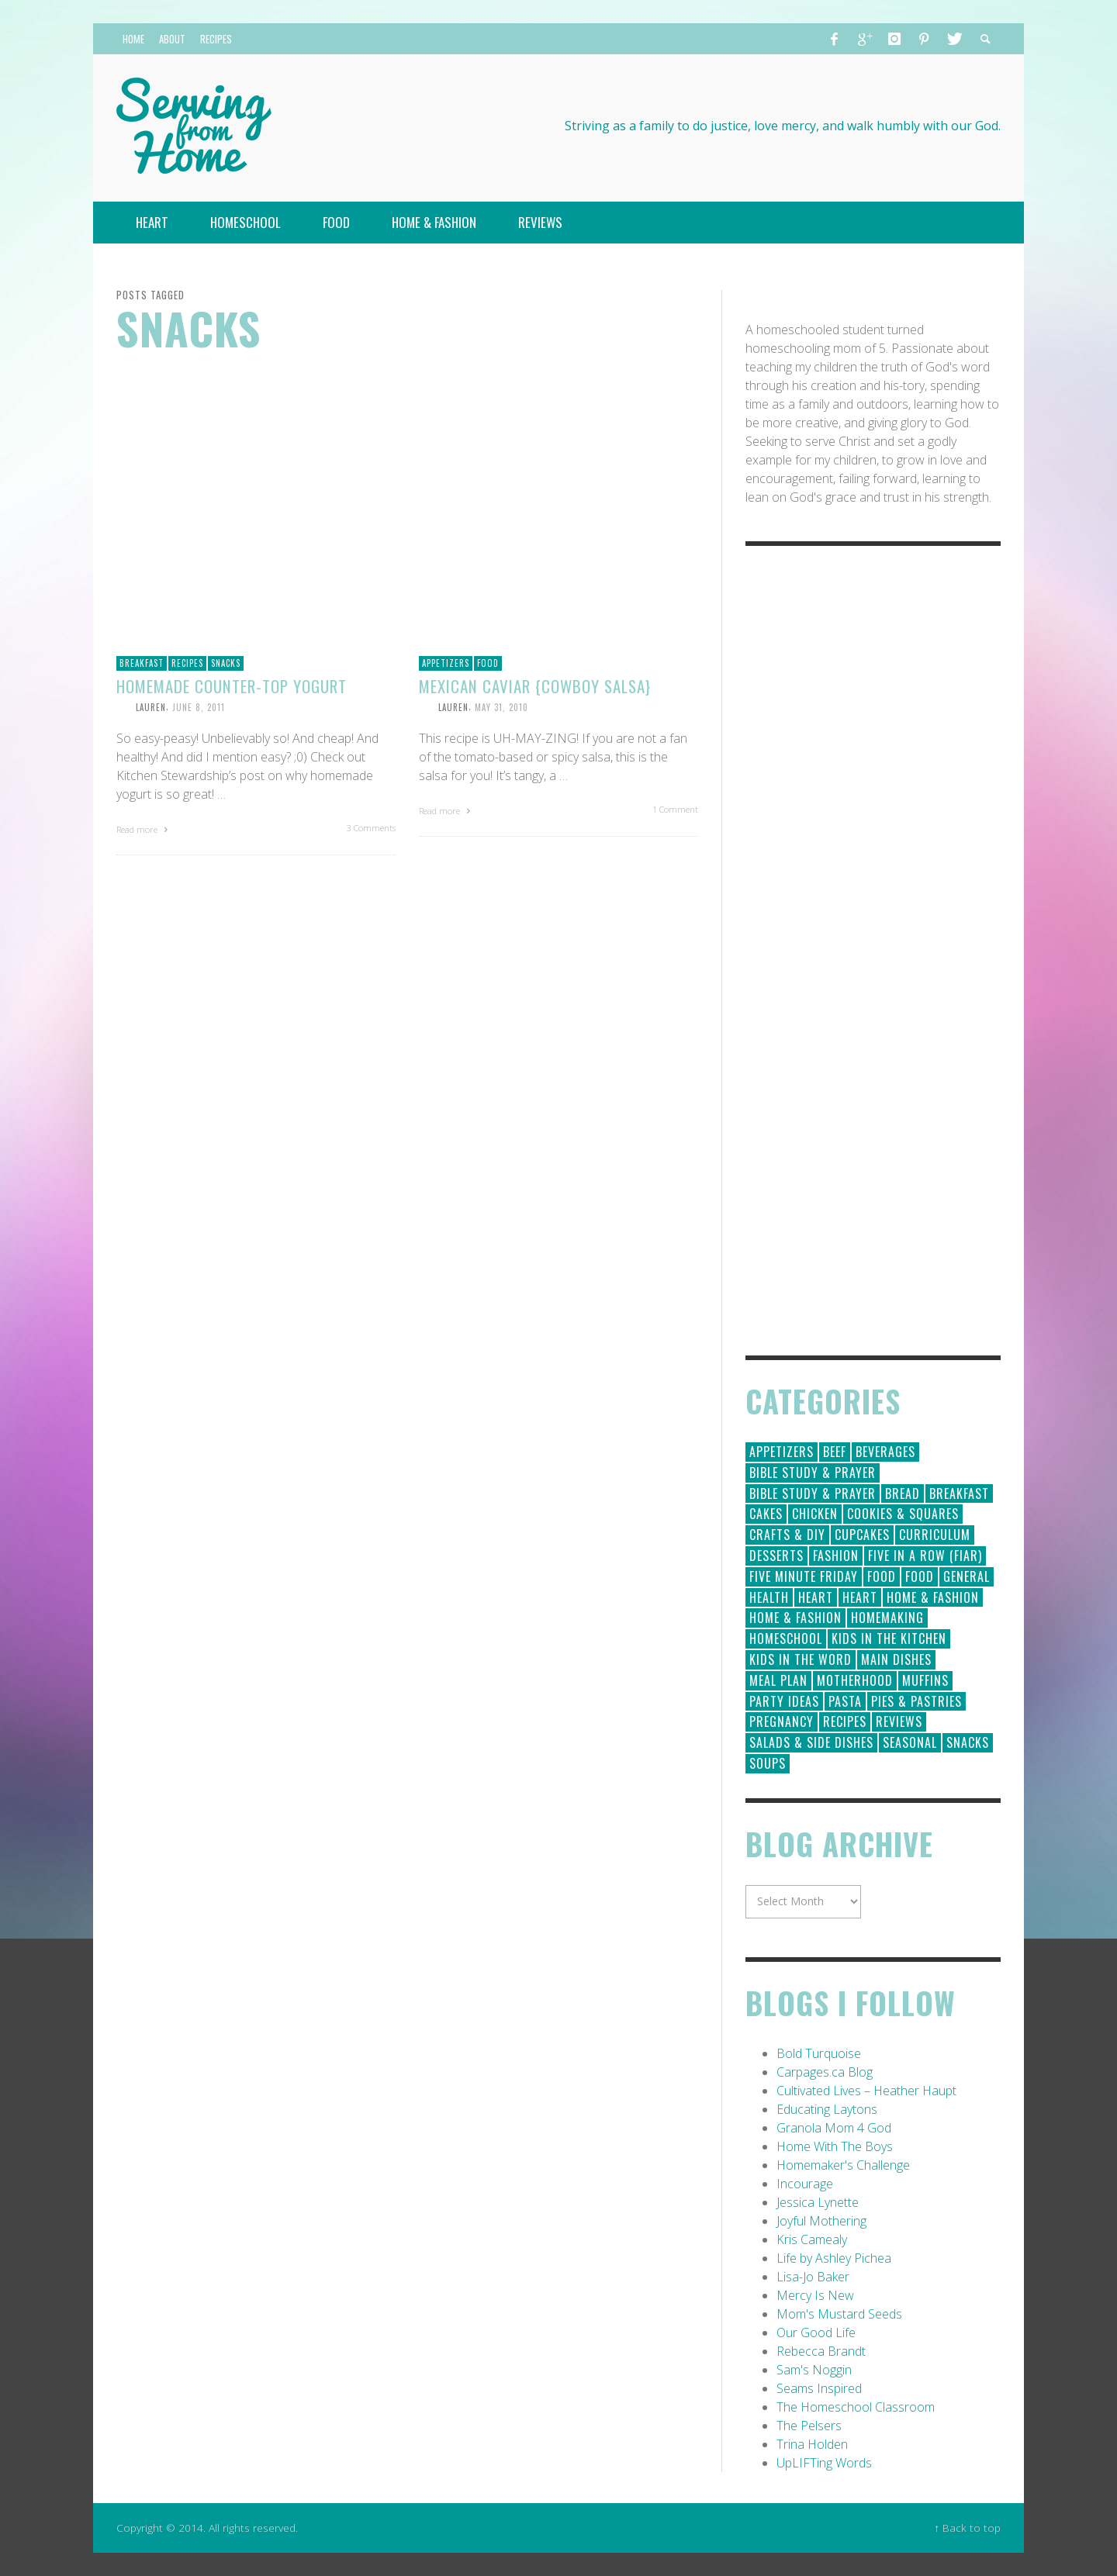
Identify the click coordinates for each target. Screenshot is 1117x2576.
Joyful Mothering (821, 2220)
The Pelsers (809, 2425)
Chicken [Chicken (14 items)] (815, 1513)
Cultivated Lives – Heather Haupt (866, 2090)
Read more (143, 829)
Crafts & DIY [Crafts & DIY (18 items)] (787, 1534)
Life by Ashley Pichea (833, 2258)
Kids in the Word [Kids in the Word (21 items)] (800, 1659)
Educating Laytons (826, 2109)
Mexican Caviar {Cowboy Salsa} (535, 686)
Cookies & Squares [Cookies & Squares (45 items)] (903, 1513)
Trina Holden (812, 2444)
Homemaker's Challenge (843, 2165)
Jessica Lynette (817, 2202)
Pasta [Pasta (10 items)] (845, 1701)
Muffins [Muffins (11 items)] (925, 1680)
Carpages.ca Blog (824, 2071)
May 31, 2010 (501, 707)
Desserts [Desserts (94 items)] (776, 1555)
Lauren (151, 707)
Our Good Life (816, 2332)
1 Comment (675, 809)
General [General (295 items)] (966, 1576)
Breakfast (141, 663)
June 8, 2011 (198, 707)
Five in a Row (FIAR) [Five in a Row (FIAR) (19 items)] (925, 1555)
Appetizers (445, 663)
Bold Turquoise (818, 2053)
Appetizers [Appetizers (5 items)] (781, 1451)
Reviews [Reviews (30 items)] (899, 1721)
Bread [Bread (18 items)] (902, 1493)
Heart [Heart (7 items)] (859, 1597)
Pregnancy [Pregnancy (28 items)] (781, 1721)
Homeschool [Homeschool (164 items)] (785, 1638)
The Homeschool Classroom (855, 2406)
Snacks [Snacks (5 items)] (967, 1742)
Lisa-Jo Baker (812, 2276)
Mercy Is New (815, 2295)
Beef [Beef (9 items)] (834, 1451)
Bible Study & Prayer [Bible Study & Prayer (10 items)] (812, 1493)
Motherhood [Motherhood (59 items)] (855, 1680)
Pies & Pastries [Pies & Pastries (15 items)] (916, 1701)
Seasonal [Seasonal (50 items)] (910, 1742)
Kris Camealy (811, 2239)
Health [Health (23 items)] (769, 1597)
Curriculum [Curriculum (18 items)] (934, 1534)
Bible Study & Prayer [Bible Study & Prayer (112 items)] (812, 1472)
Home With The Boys (834, 2146)
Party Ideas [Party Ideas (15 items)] (784, 1701)
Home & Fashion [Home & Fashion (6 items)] (795, 1617)
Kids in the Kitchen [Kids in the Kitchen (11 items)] (889, 1638)
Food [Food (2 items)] (919, 1576)
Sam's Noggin (814, 2369)
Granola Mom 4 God (833, 2127)
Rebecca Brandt (821, 2351)
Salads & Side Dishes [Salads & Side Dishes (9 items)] (811, 1742)
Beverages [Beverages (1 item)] (885, 1451)
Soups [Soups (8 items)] (767, 1763)
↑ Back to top (967, 2527)
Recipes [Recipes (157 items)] (844, 1721)
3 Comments (371, 828)
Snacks (225, 663)
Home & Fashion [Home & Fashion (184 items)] (933, 1597)
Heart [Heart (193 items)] (815, 1597)
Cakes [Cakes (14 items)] (766, 1513)
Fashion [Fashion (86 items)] (836, 1555)
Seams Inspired (819, 2388)
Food (488, 663)
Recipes (187, 663)
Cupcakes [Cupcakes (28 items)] (862, 1534)
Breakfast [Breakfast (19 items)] (959, 1493)
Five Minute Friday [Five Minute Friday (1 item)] (803, 1576)
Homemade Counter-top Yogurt (231, 686)
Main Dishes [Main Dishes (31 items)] (896, 1659)
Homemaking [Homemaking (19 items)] (887, 1617)
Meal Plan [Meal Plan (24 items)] (778, 1680)
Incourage (804, 2183)
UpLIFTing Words (824, 2462)
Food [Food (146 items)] (881, 1576)
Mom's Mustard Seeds (839, 2313)
